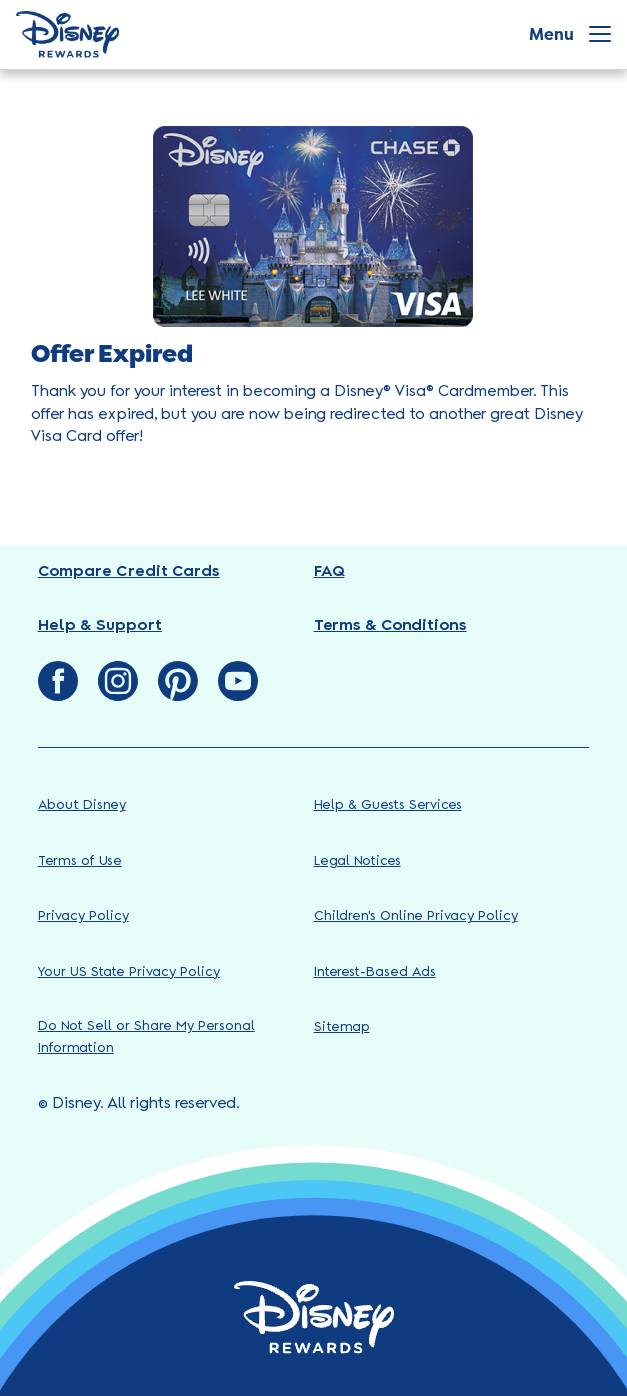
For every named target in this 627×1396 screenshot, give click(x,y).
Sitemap (342, 1027)
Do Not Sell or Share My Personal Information (146, 1037)
